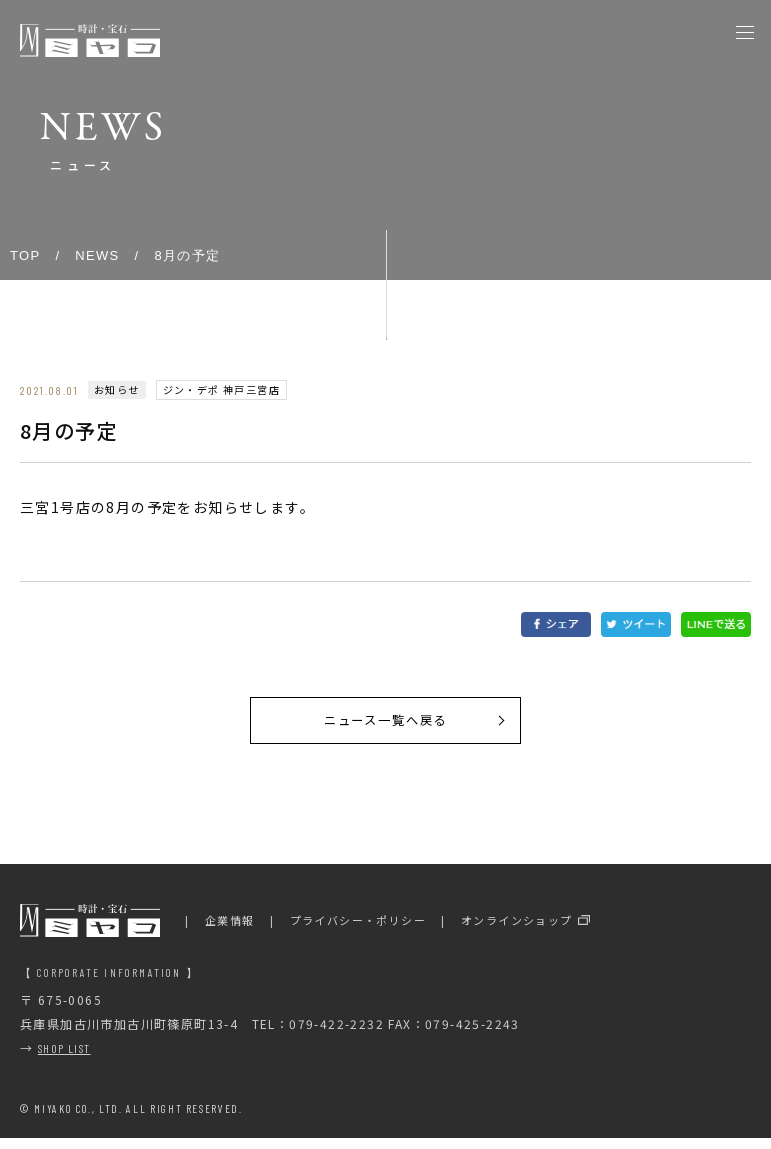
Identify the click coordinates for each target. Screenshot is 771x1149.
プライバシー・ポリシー (358, 931)
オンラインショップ (517, 931)
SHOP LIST (64, 1059)
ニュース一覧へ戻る (385, 726)
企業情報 (230, 931)
